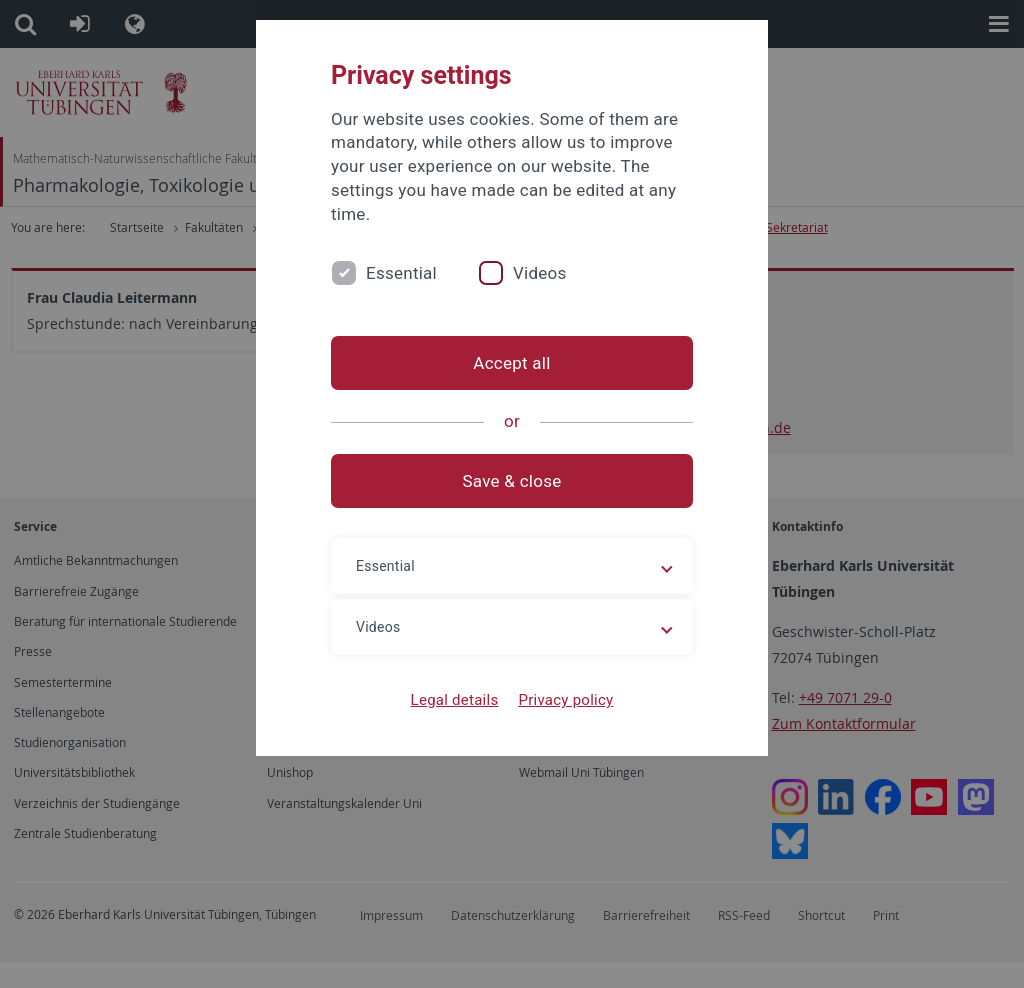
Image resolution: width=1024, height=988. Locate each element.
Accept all (511, 363)
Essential (401, 273)
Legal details (455, 700)
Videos (540, 273)
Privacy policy (565, 700)
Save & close (512, 481)
